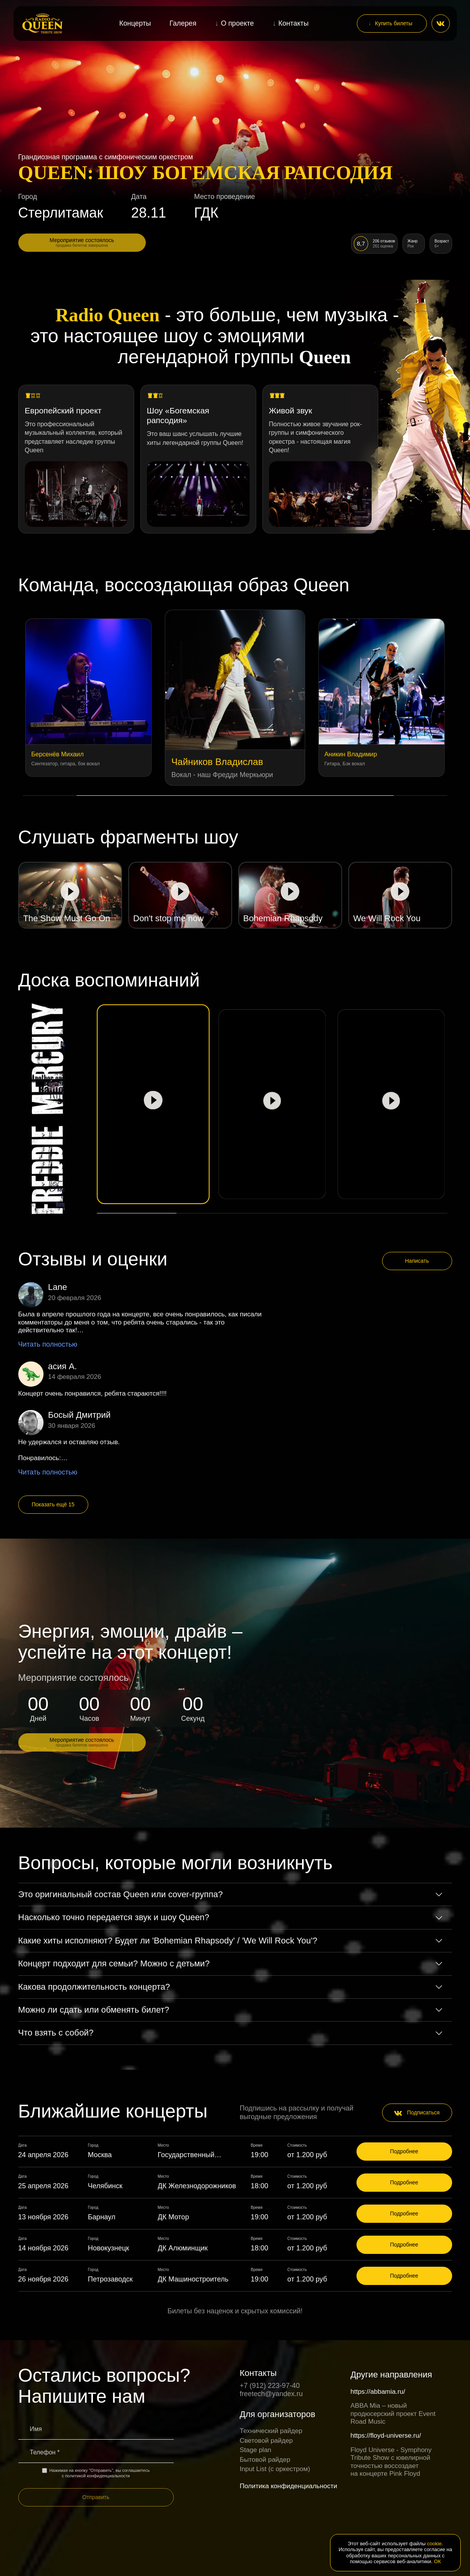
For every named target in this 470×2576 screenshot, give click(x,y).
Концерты (135, 23)
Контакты (293, 23)
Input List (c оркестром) (275, 2469)
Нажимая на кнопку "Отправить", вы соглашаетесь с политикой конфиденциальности (96, 2473)
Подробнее (404, 2151)
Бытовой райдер (265, 2459)
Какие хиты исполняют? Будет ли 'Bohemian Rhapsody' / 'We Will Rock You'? (168, 1940)
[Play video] (70, 895)
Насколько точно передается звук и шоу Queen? (114, 1917)
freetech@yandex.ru (271, 2394)
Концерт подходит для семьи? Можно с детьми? (114, 1963)
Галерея (182, 23)
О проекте (237, 23)
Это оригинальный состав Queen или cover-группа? (120, 1894)
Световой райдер (266, 2440)
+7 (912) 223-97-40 (270, 2386)
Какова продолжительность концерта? (94, 1987)
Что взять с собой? (56, 2032)
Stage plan (255, 2450)
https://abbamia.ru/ (378, 2391)
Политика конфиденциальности (288, 2486)
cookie (434, 2543)
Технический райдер (271, 2431)
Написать (417, 1261)
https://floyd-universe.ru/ (386, 2435)
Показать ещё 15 (53, 1504)
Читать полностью (47, 1344)
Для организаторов (278, 2414)
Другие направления (391, 2374)
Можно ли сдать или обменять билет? (93, 2010)
